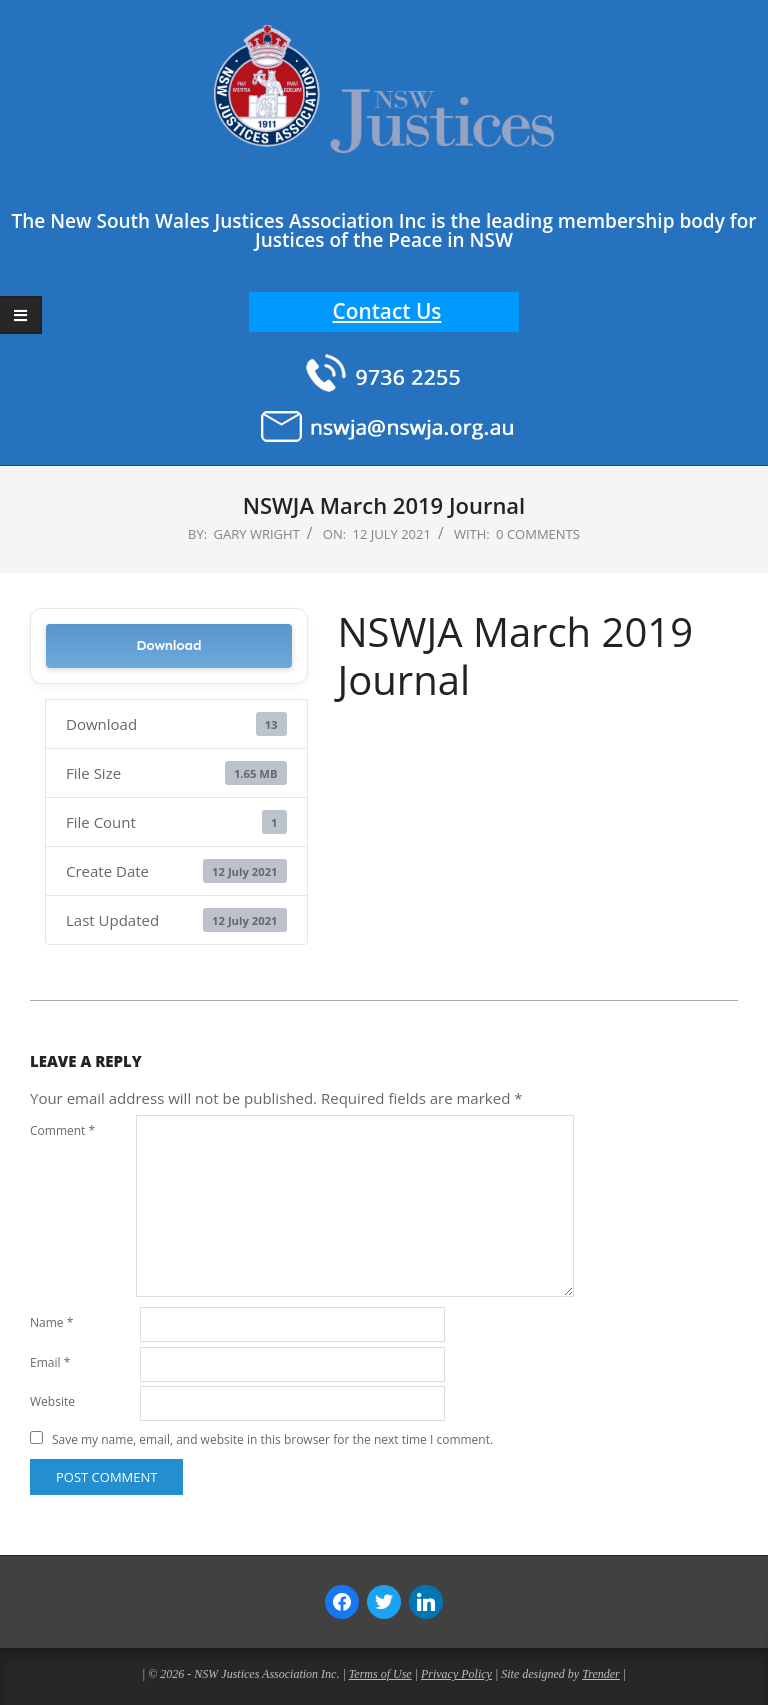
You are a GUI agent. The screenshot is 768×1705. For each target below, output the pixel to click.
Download (168, 645)
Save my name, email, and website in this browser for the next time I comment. (272, 1439)
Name (51, 1322)
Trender (601, 1674)
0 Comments (538, 534)
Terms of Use (380, 1674)
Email (50, 1362)
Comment (62, 1130)
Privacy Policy (456, 1674)
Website (52, 1401)
